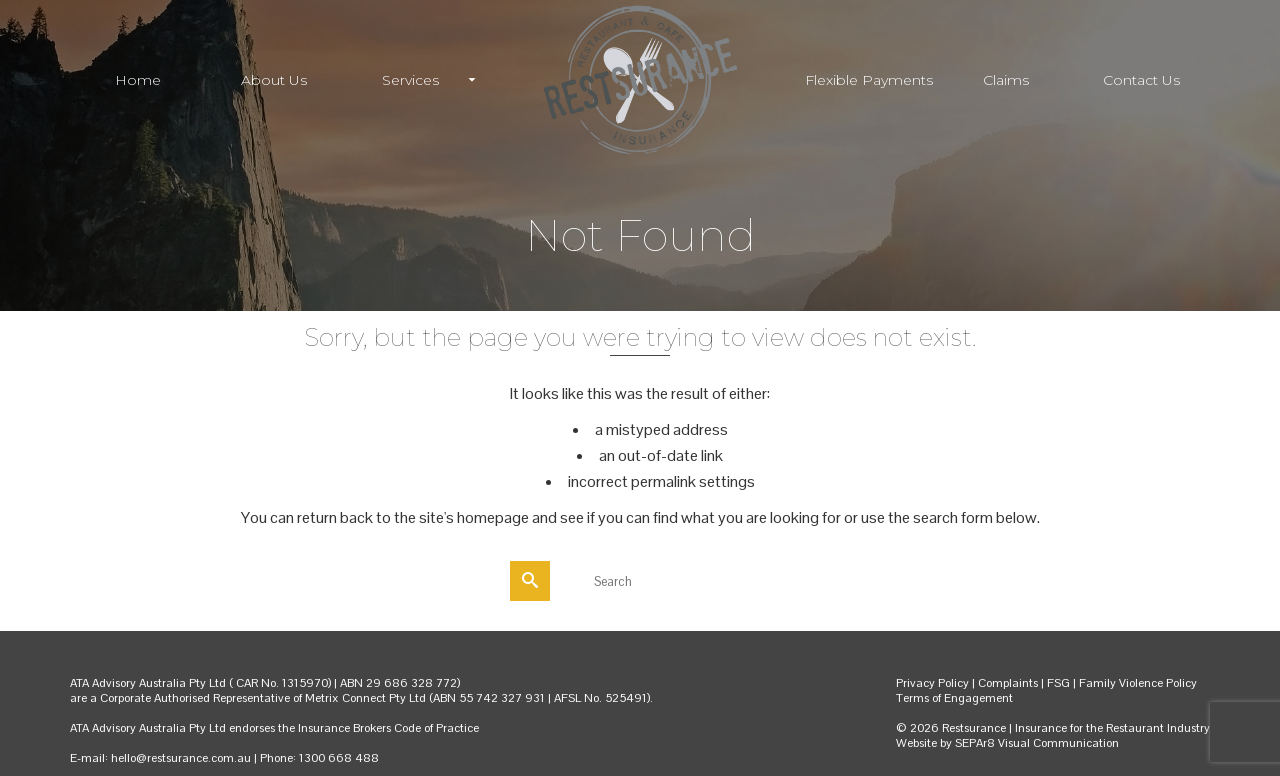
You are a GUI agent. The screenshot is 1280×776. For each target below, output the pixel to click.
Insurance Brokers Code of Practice (388, 728)
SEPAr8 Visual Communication (1037, 743)
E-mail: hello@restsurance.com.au (160, 758)
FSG (1058, 683)
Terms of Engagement (954, 698)
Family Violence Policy (1138, 683)
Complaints (1009, 683)
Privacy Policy (932, 683)
